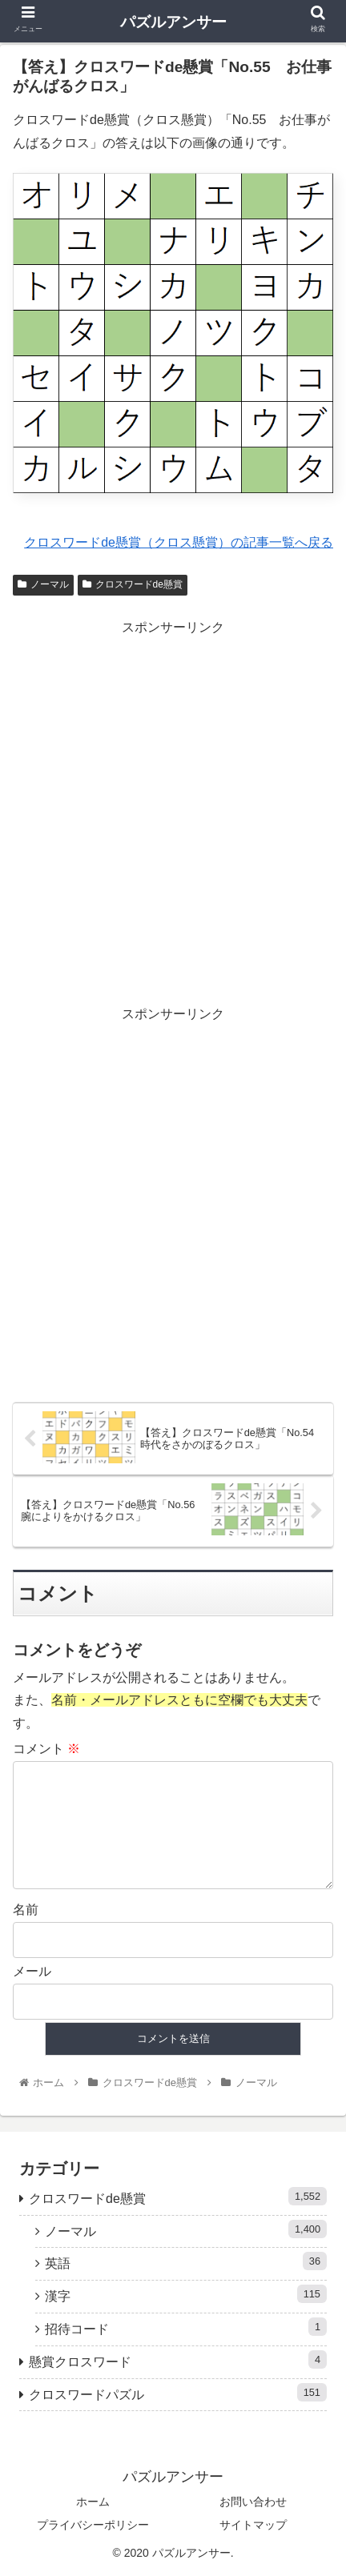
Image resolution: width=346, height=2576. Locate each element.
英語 (186, 2261)
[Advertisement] (173, 812)
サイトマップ (253, 2524)
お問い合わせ (253, 2501)
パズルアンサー (173, 22)
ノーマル (43, 584)
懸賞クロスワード (178, 2359)
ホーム (93, 2501)
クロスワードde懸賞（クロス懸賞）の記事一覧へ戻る (178, 542)
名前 (25, 1909)
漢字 (186, 2294)
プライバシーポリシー (93, 2524)
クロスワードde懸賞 (132, 584)
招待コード (186, 2326)
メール (32, 1971)
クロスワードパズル (178, 2392)
